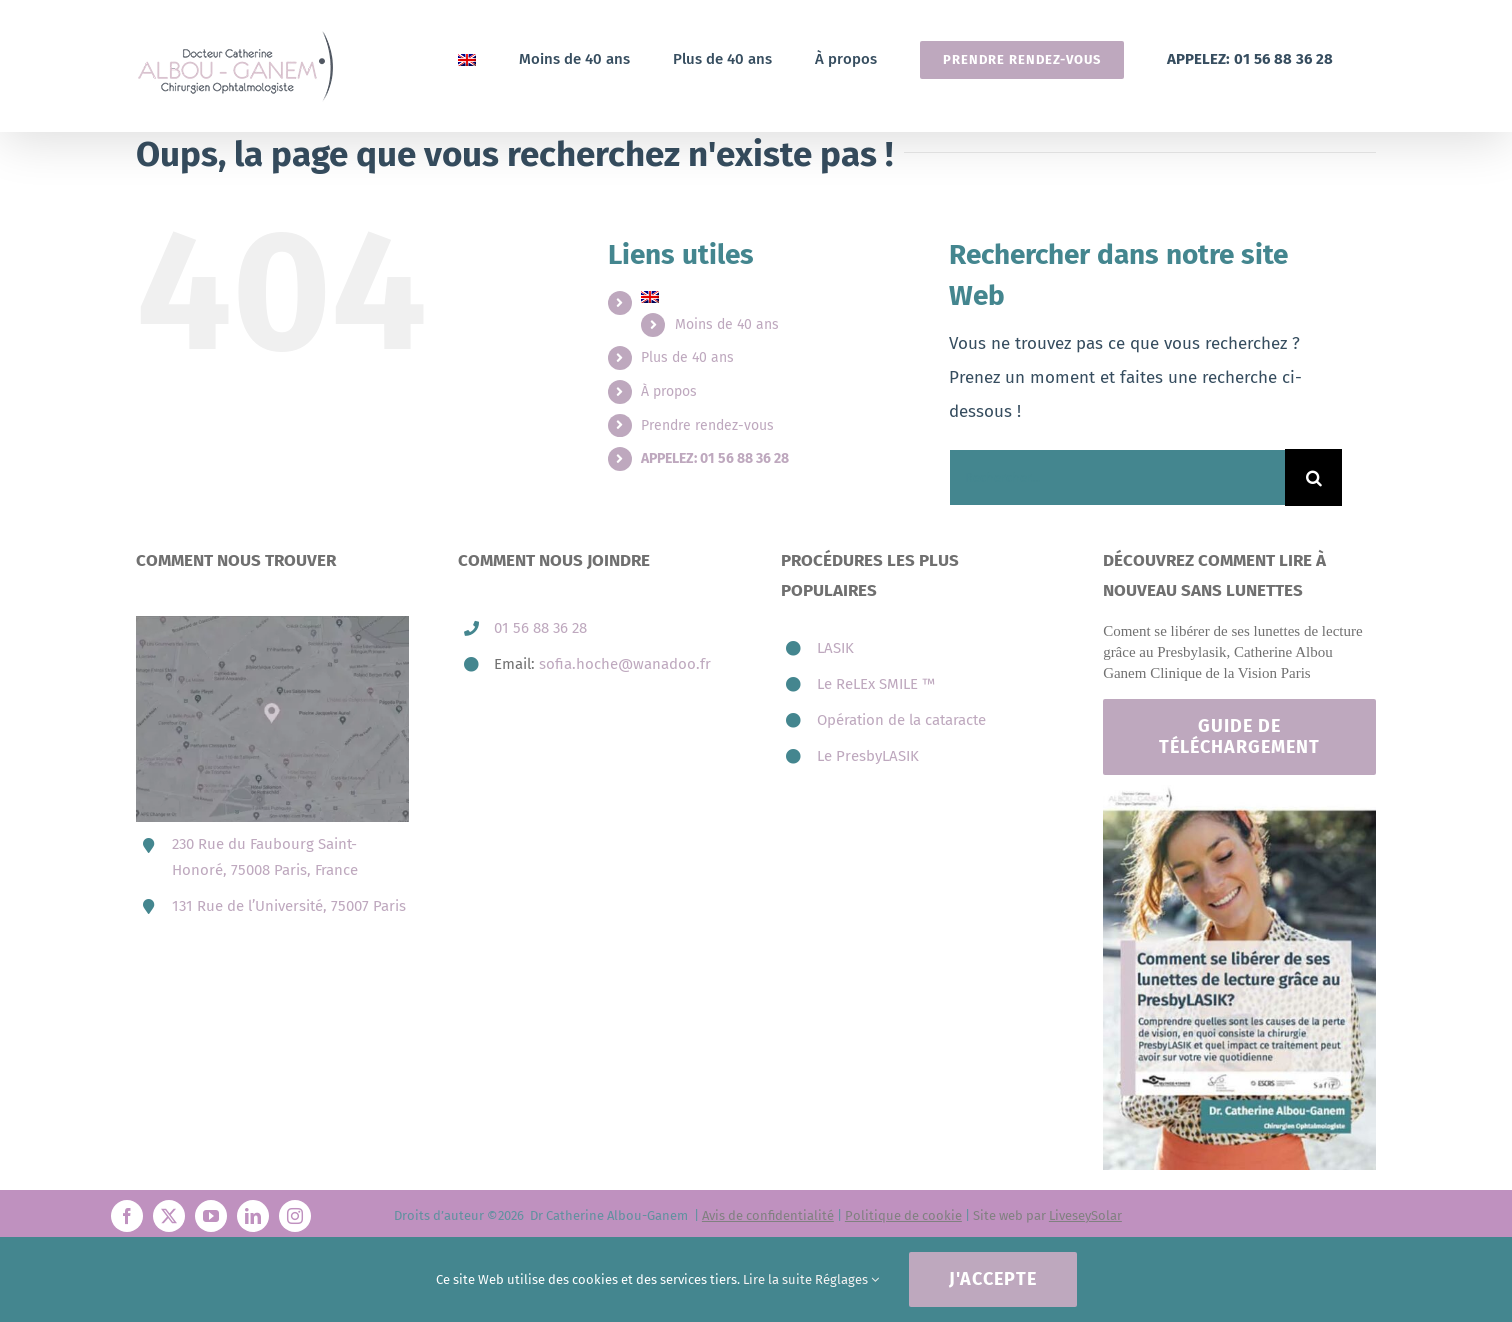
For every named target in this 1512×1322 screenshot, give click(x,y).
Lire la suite (777, 1279)
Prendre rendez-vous (707, 425)
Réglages (847, 1279)
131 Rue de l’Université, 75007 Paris (289, 906)
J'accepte (993, 1279)
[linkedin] (253, 1216)
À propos (669, 391)
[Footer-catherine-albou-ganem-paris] (1239, 793)
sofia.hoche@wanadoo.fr (625, 664)
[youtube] (211, 1216)
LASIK (835, 648)
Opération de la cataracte (901, 720)
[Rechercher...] (1117, 477)
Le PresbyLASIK (868, 756)
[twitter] (169, 1216)
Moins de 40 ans (727, 324)
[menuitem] (467, 59)
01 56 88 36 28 (540, 628)
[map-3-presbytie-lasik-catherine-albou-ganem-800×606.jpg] (272, 624)
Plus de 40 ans (687, 357)
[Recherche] (1313, 477)
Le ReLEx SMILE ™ (876, 684)
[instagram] (295, 1216)
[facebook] (127, 1216)
